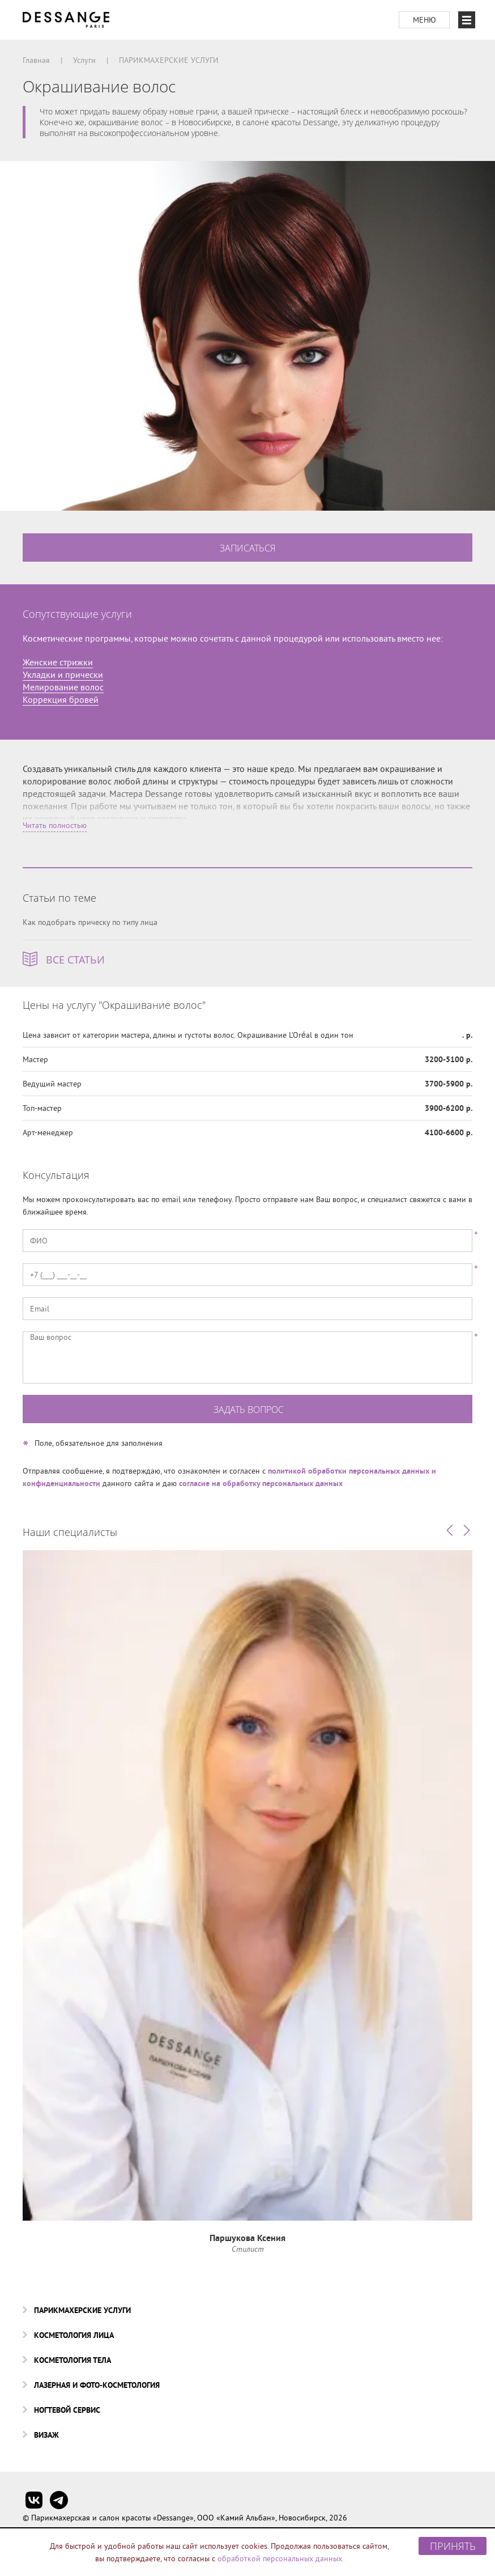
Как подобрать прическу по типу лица (90, 922)
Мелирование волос (63, 687)
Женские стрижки (58, 662)
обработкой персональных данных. (280, 2558)
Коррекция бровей (61, 699)
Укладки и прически (63, 674)
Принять (453, 2546)
